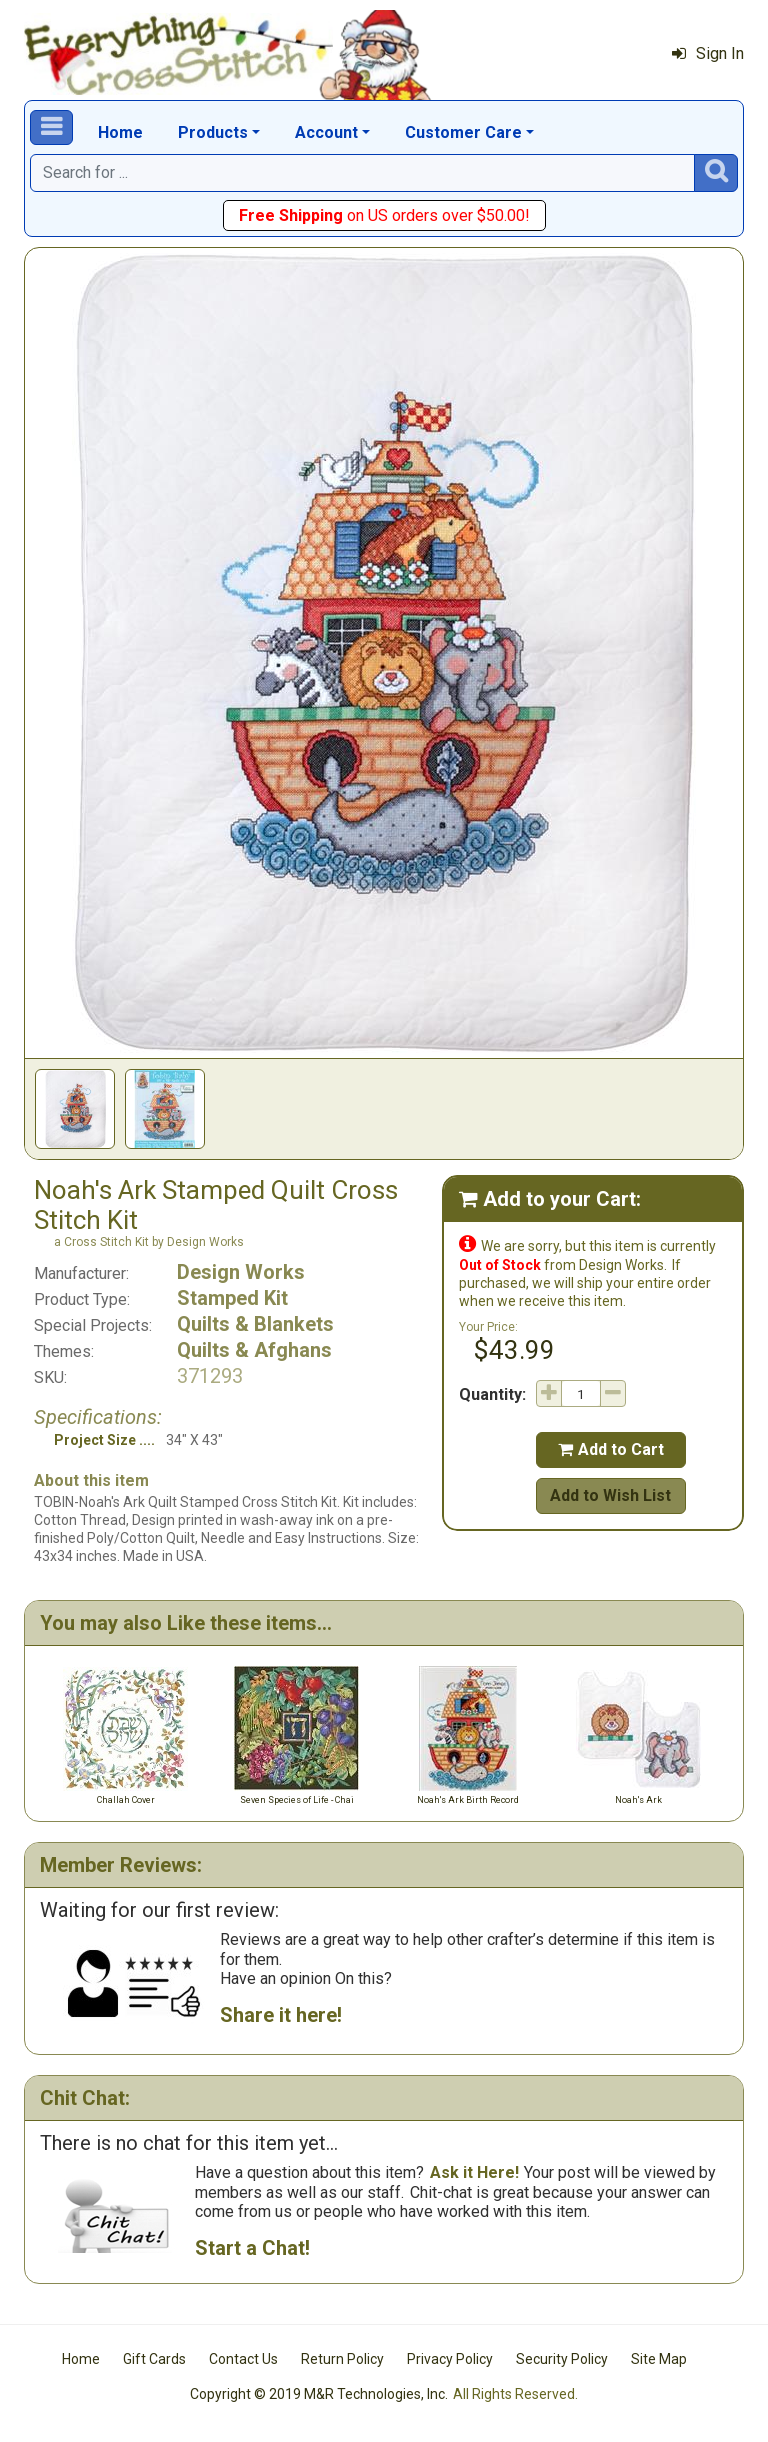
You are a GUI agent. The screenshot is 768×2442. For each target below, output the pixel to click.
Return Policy (342, 2359)
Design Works (241, 1272)
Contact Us (243, 2359)
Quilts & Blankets (255, 1324)
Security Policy (562, 2359)
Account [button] (326, 132)
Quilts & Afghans (254, 1350)
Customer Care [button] (463, 132)
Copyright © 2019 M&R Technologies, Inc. (319, 2394)
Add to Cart (611, 1449)
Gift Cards (154, 2359)
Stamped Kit (232, 1298)
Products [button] (213, 132)
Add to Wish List (610, 1495)
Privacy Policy (450, 2359)
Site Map (659, 2359)
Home (120, 132)
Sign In (708, 53)
